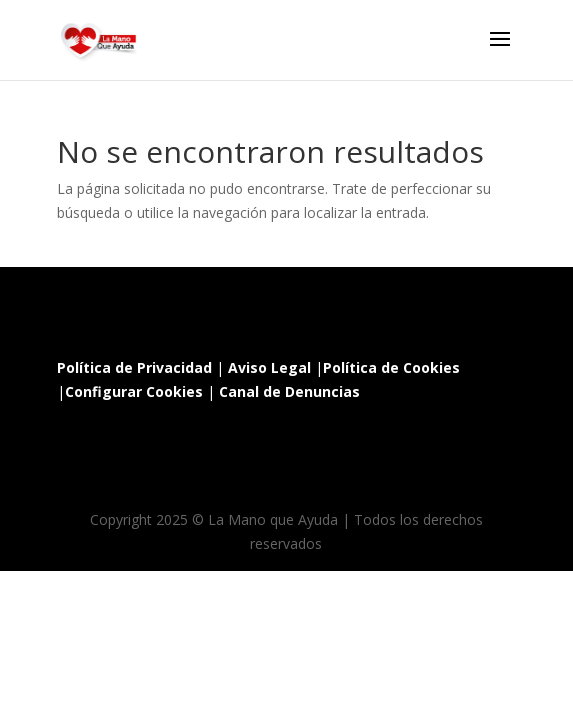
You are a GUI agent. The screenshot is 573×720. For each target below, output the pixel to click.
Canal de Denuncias (289, 391)
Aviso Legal (269, 367)
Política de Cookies (391, 367)
